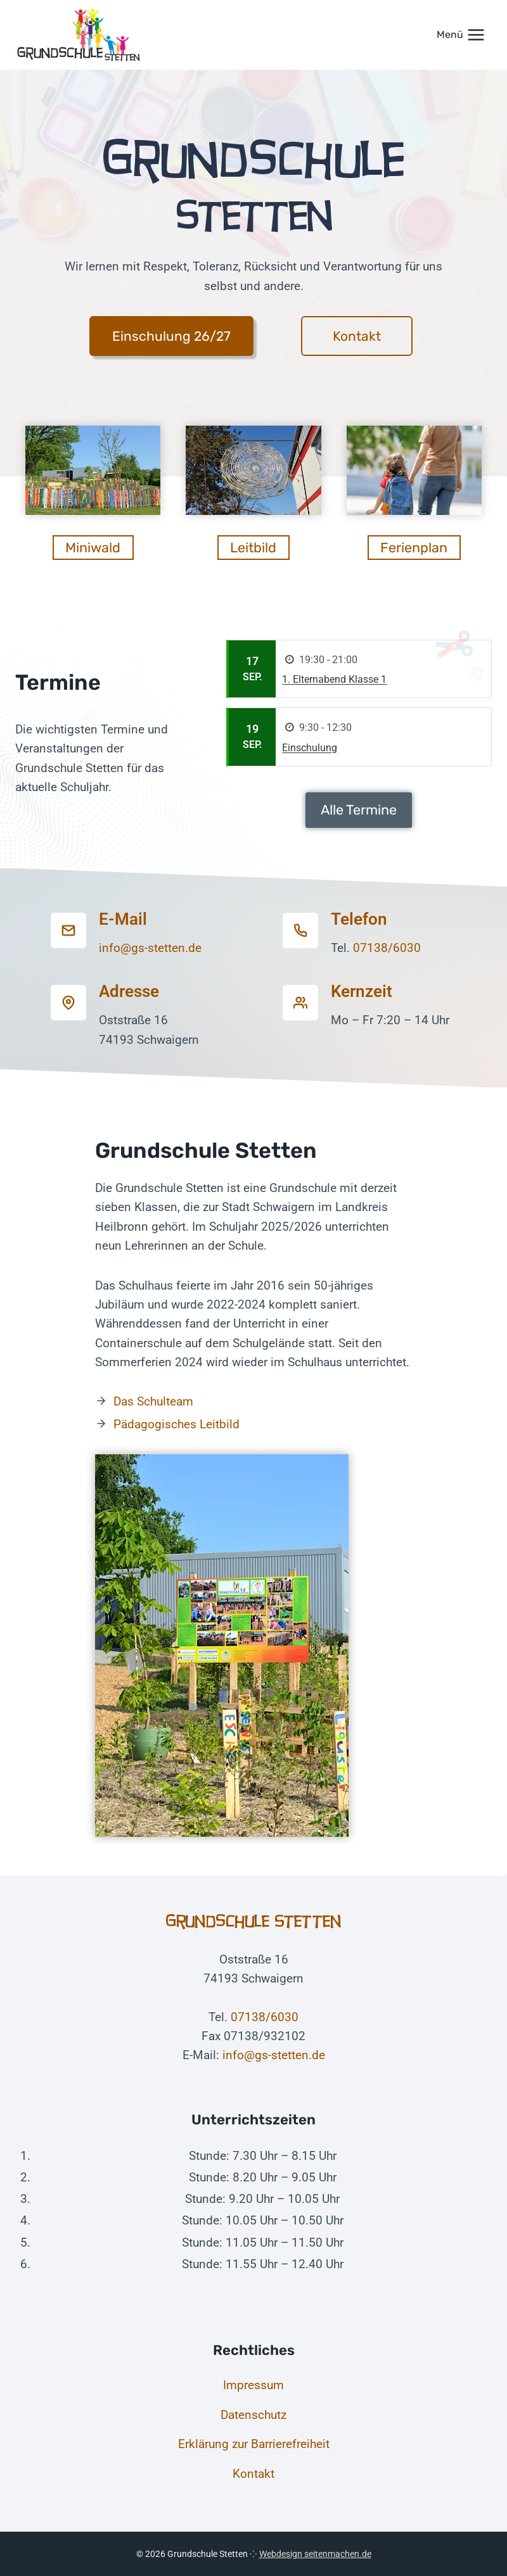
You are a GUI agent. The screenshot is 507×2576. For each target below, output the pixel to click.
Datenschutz (253, 2415)
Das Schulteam (153, 1401)
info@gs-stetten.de (150, 948)
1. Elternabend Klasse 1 (334, 679)
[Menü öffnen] (461, 35)
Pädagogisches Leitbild (176, 1424)
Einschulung (309, 748)
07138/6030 (387, 948)
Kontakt (253, 2473)
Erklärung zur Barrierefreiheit (254, 2444)
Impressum (253, 2385)
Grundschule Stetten (254, 1921)
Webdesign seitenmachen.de (315, 2554)
